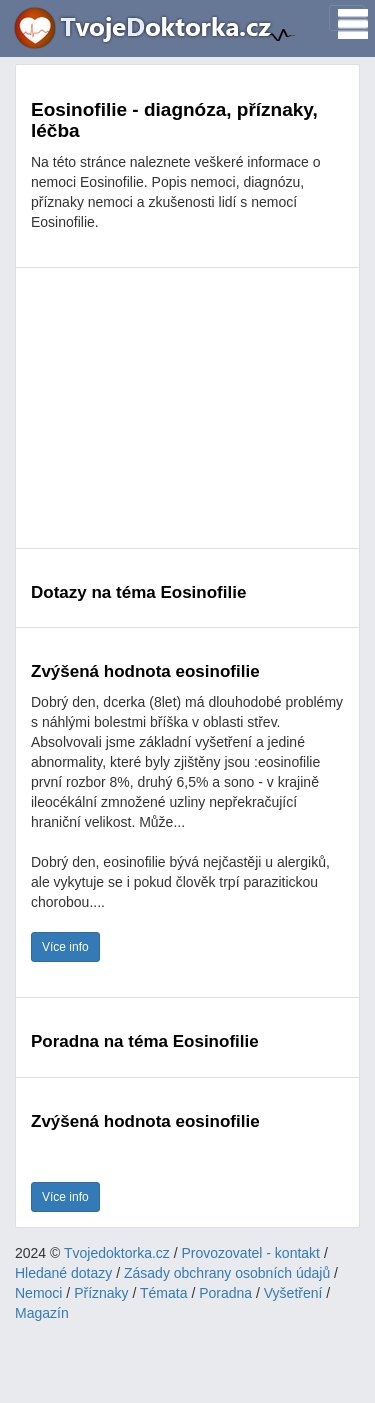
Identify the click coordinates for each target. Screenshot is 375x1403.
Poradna (225, 1293)
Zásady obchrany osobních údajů (227, 1273)
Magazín (42, 1313)
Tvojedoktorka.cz (117, 1253)
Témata (163, 1293)
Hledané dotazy (63, 1273)
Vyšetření (293, 1293)
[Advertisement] (187, 408)
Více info (65, 947)
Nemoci (38, 1293)
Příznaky (101, 1293)
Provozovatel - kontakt (251, 1253)
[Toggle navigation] (347, 18)
